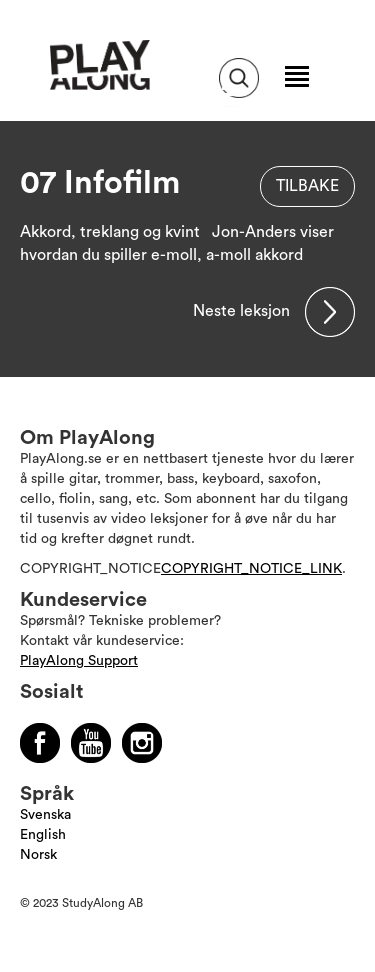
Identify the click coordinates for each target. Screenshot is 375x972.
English (43, 835)
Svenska (45, 815)
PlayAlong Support (79, 661)
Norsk (38, 855)
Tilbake (307, 186)
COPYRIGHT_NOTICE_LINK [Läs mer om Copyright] (251, 569)
